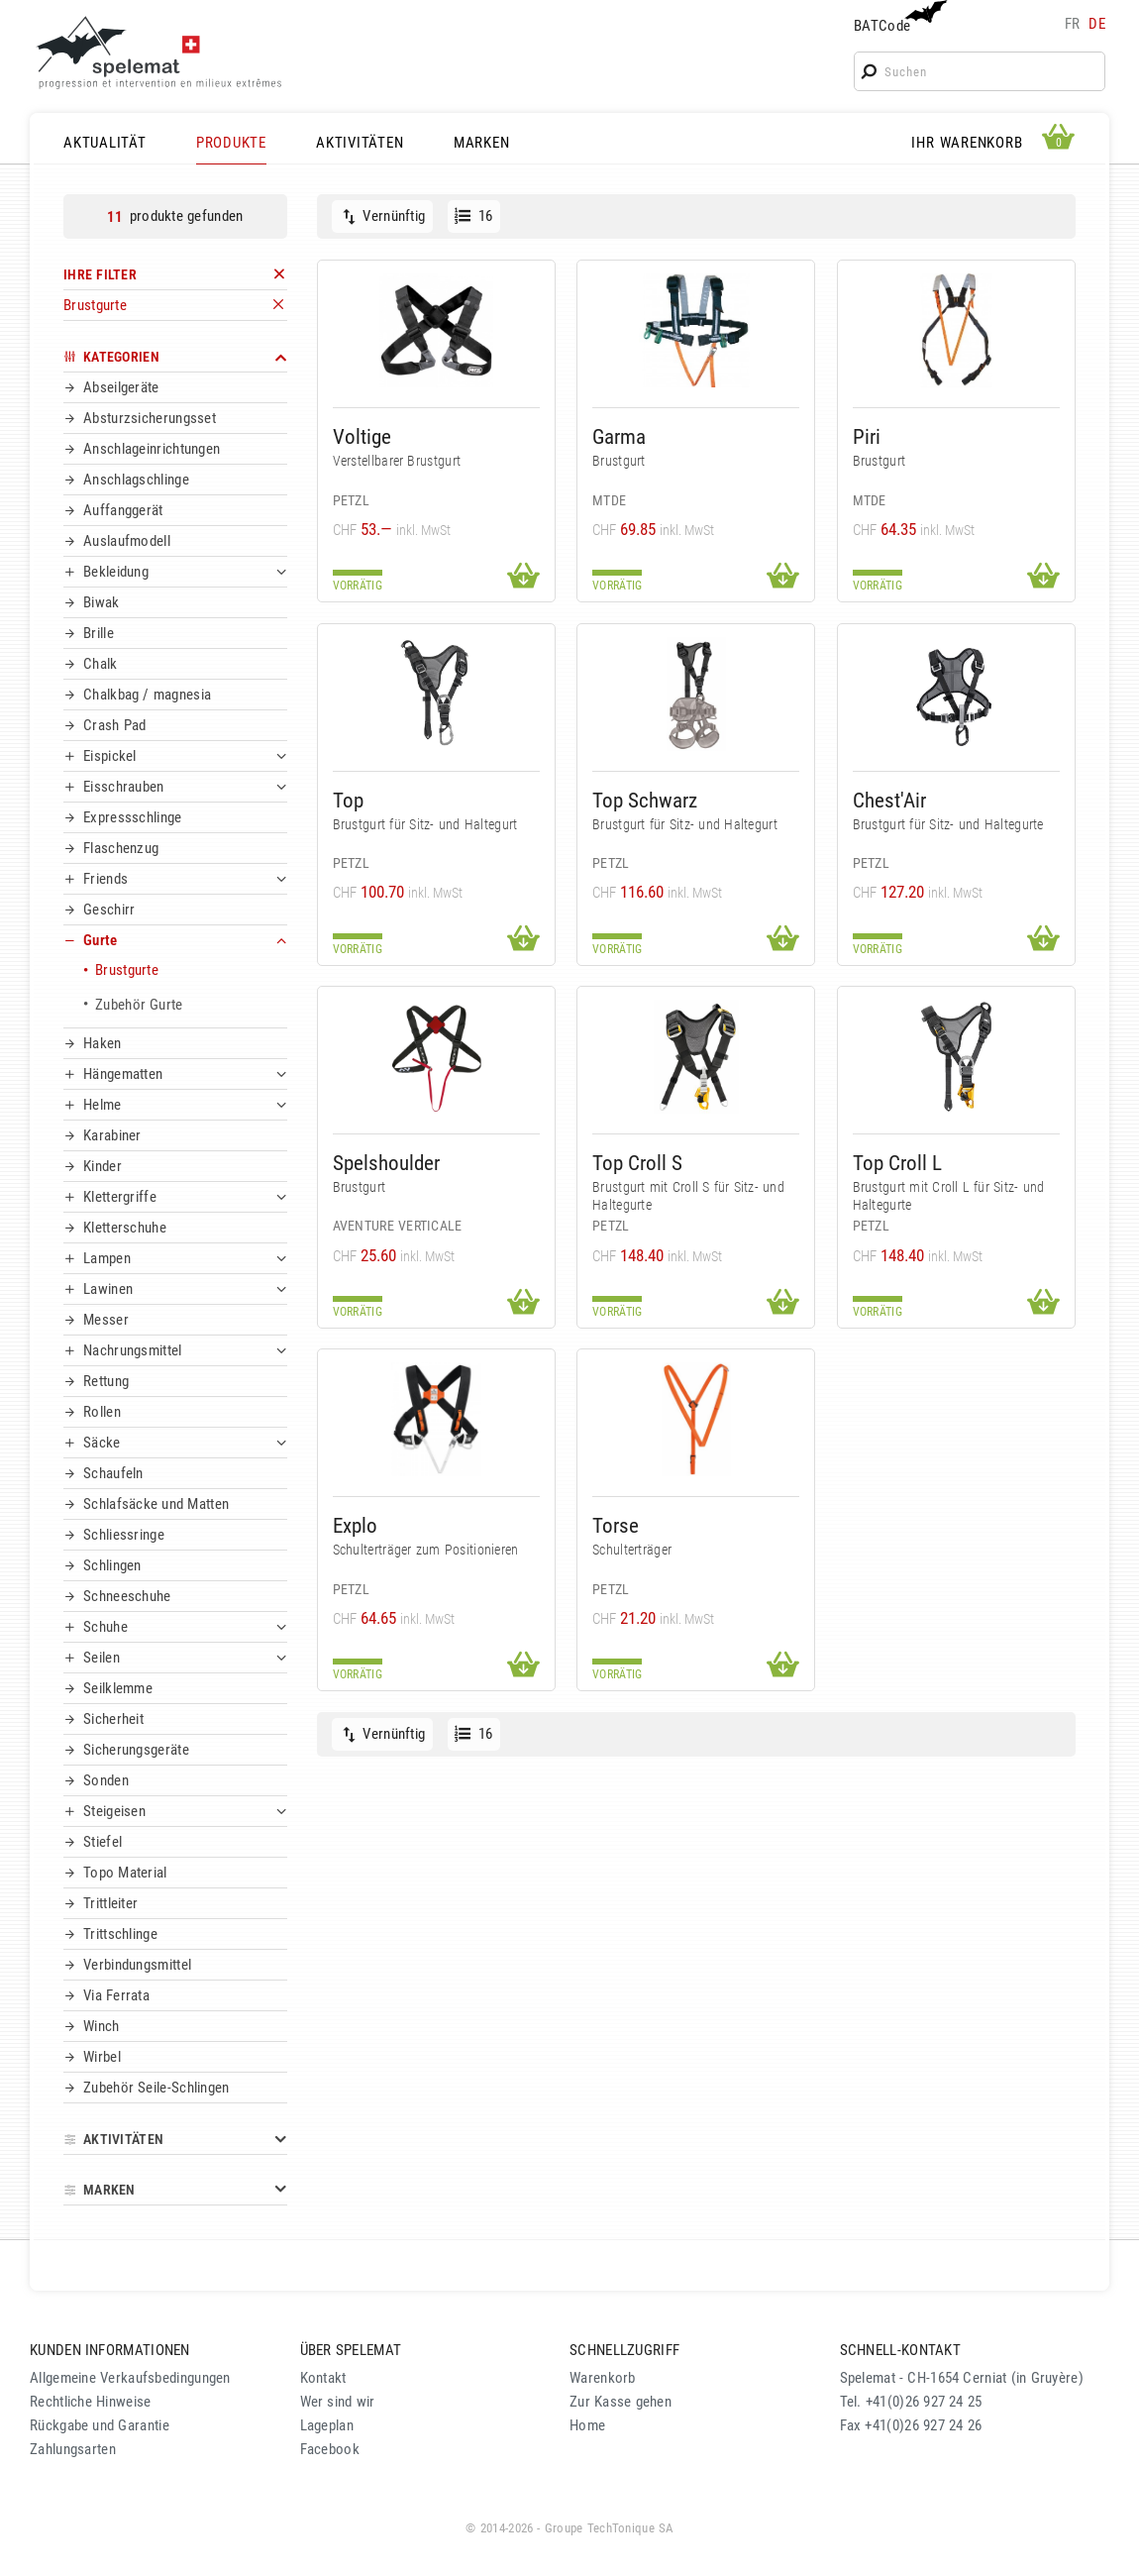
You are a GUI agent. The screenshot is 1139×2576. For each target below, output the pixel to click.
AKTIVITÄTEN (359, 143)
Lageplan (327, 2425)
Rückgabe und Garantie (99, 2425)
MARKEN (482, 143)
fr (1073, 24)
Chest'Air (889, 800)
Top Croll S (637, 1162)
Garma (619, 436)
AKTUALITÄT (105, 143)
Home (587, 2425)
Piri (866, 436)
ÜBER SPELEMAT (351, 2350)
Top (348, 800)
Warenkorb (603, 2378)
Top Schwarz (644, 800)
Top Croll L (897, 1162)
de (1096, 24)
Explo (355, 1525)
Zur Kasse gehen (621, 2402)
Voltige (362, 436)
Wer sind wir (337, 2402)
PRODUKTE (231, 143)
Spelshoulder (386, 1162)
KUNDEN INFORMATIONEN (110, 2350)
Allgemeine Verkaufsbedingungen (130, 2378)
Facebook (330, 2449)
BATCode (898, 17)
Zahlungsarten (73, 2449)
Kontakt (323, 2378)
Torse (615, 1525)
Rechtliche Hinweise (90, 2402)
